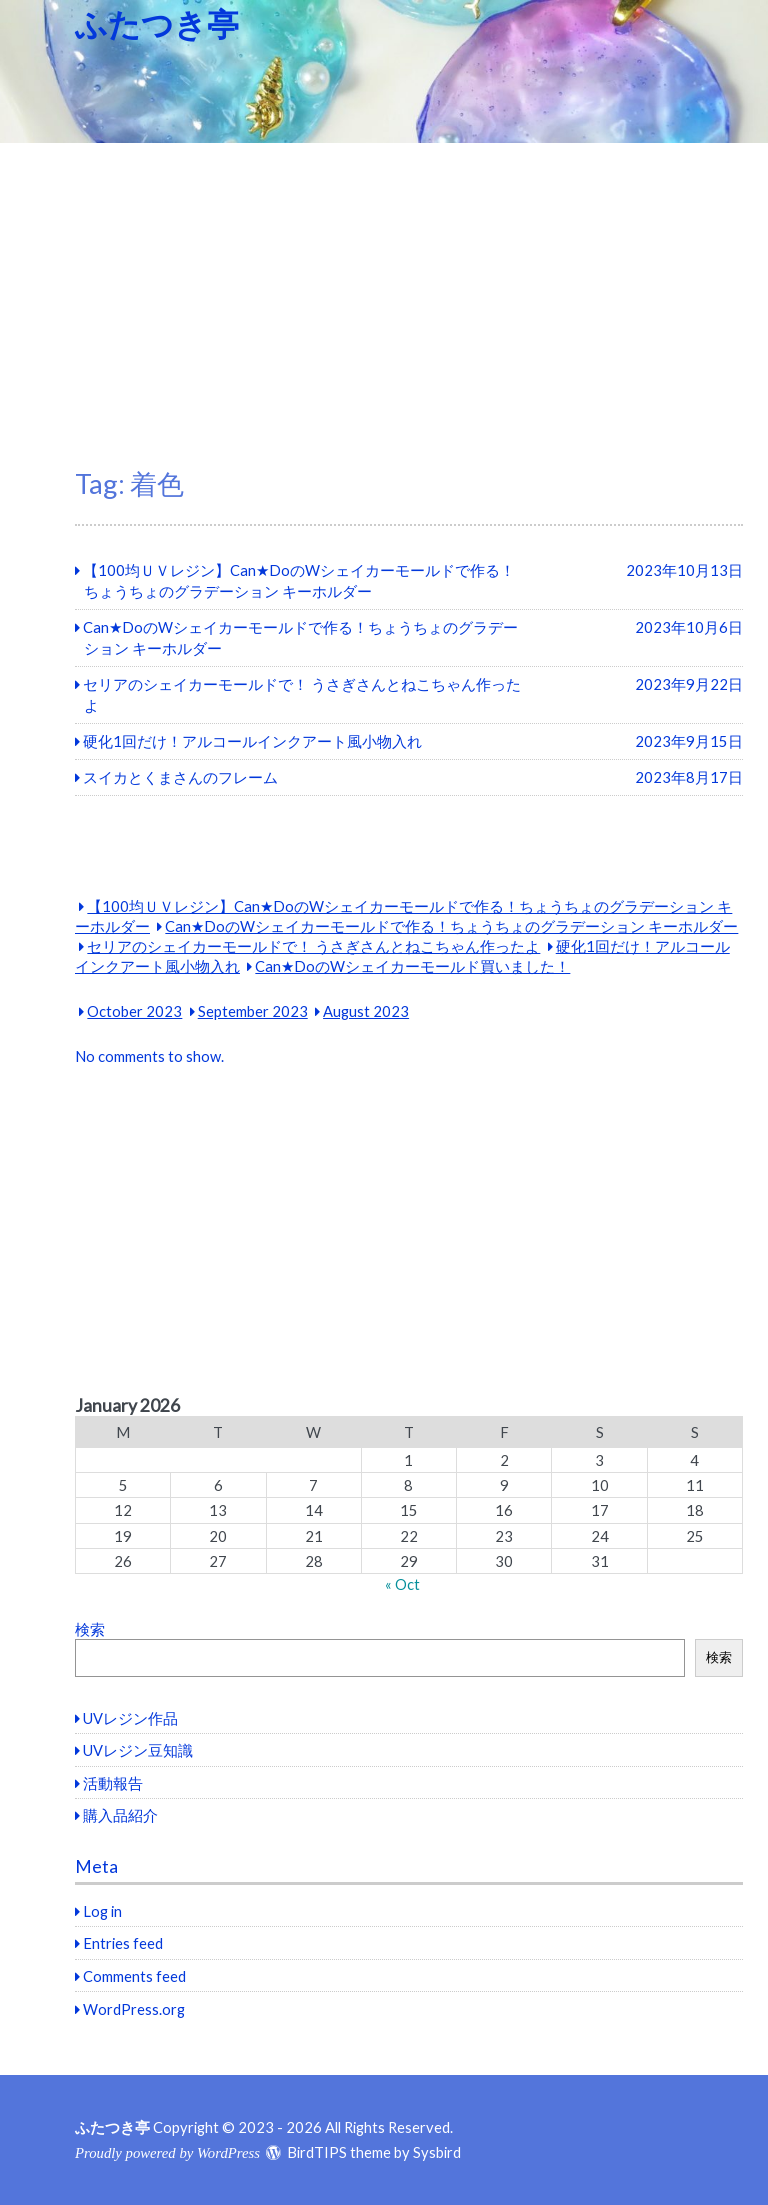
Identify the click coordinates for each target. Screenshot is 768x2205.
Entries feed (123, 1943)
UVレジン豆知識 (138, 1750)
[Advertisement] (384, 293)
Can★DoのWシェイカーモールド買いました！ (412, 966)
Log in (102, 1911)
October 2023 (134, 1011)
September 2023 (253, 1011)
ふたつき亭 (157, 23)
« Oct (402, 1584)
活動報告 (113, 1783)
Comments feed (134, 1976)
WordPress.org (134, 2009)
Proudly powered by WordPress (167, 2153)
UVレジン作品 (130, 1718)
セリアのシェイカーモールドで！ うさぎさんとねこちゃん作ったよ (313, 946)
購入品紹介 (120, 1815)
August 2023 (366, 1011)
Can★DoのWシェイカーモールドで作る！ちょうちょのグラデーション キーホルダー (451, 926)
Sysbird (437, 2152)
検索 (90, 1629)
